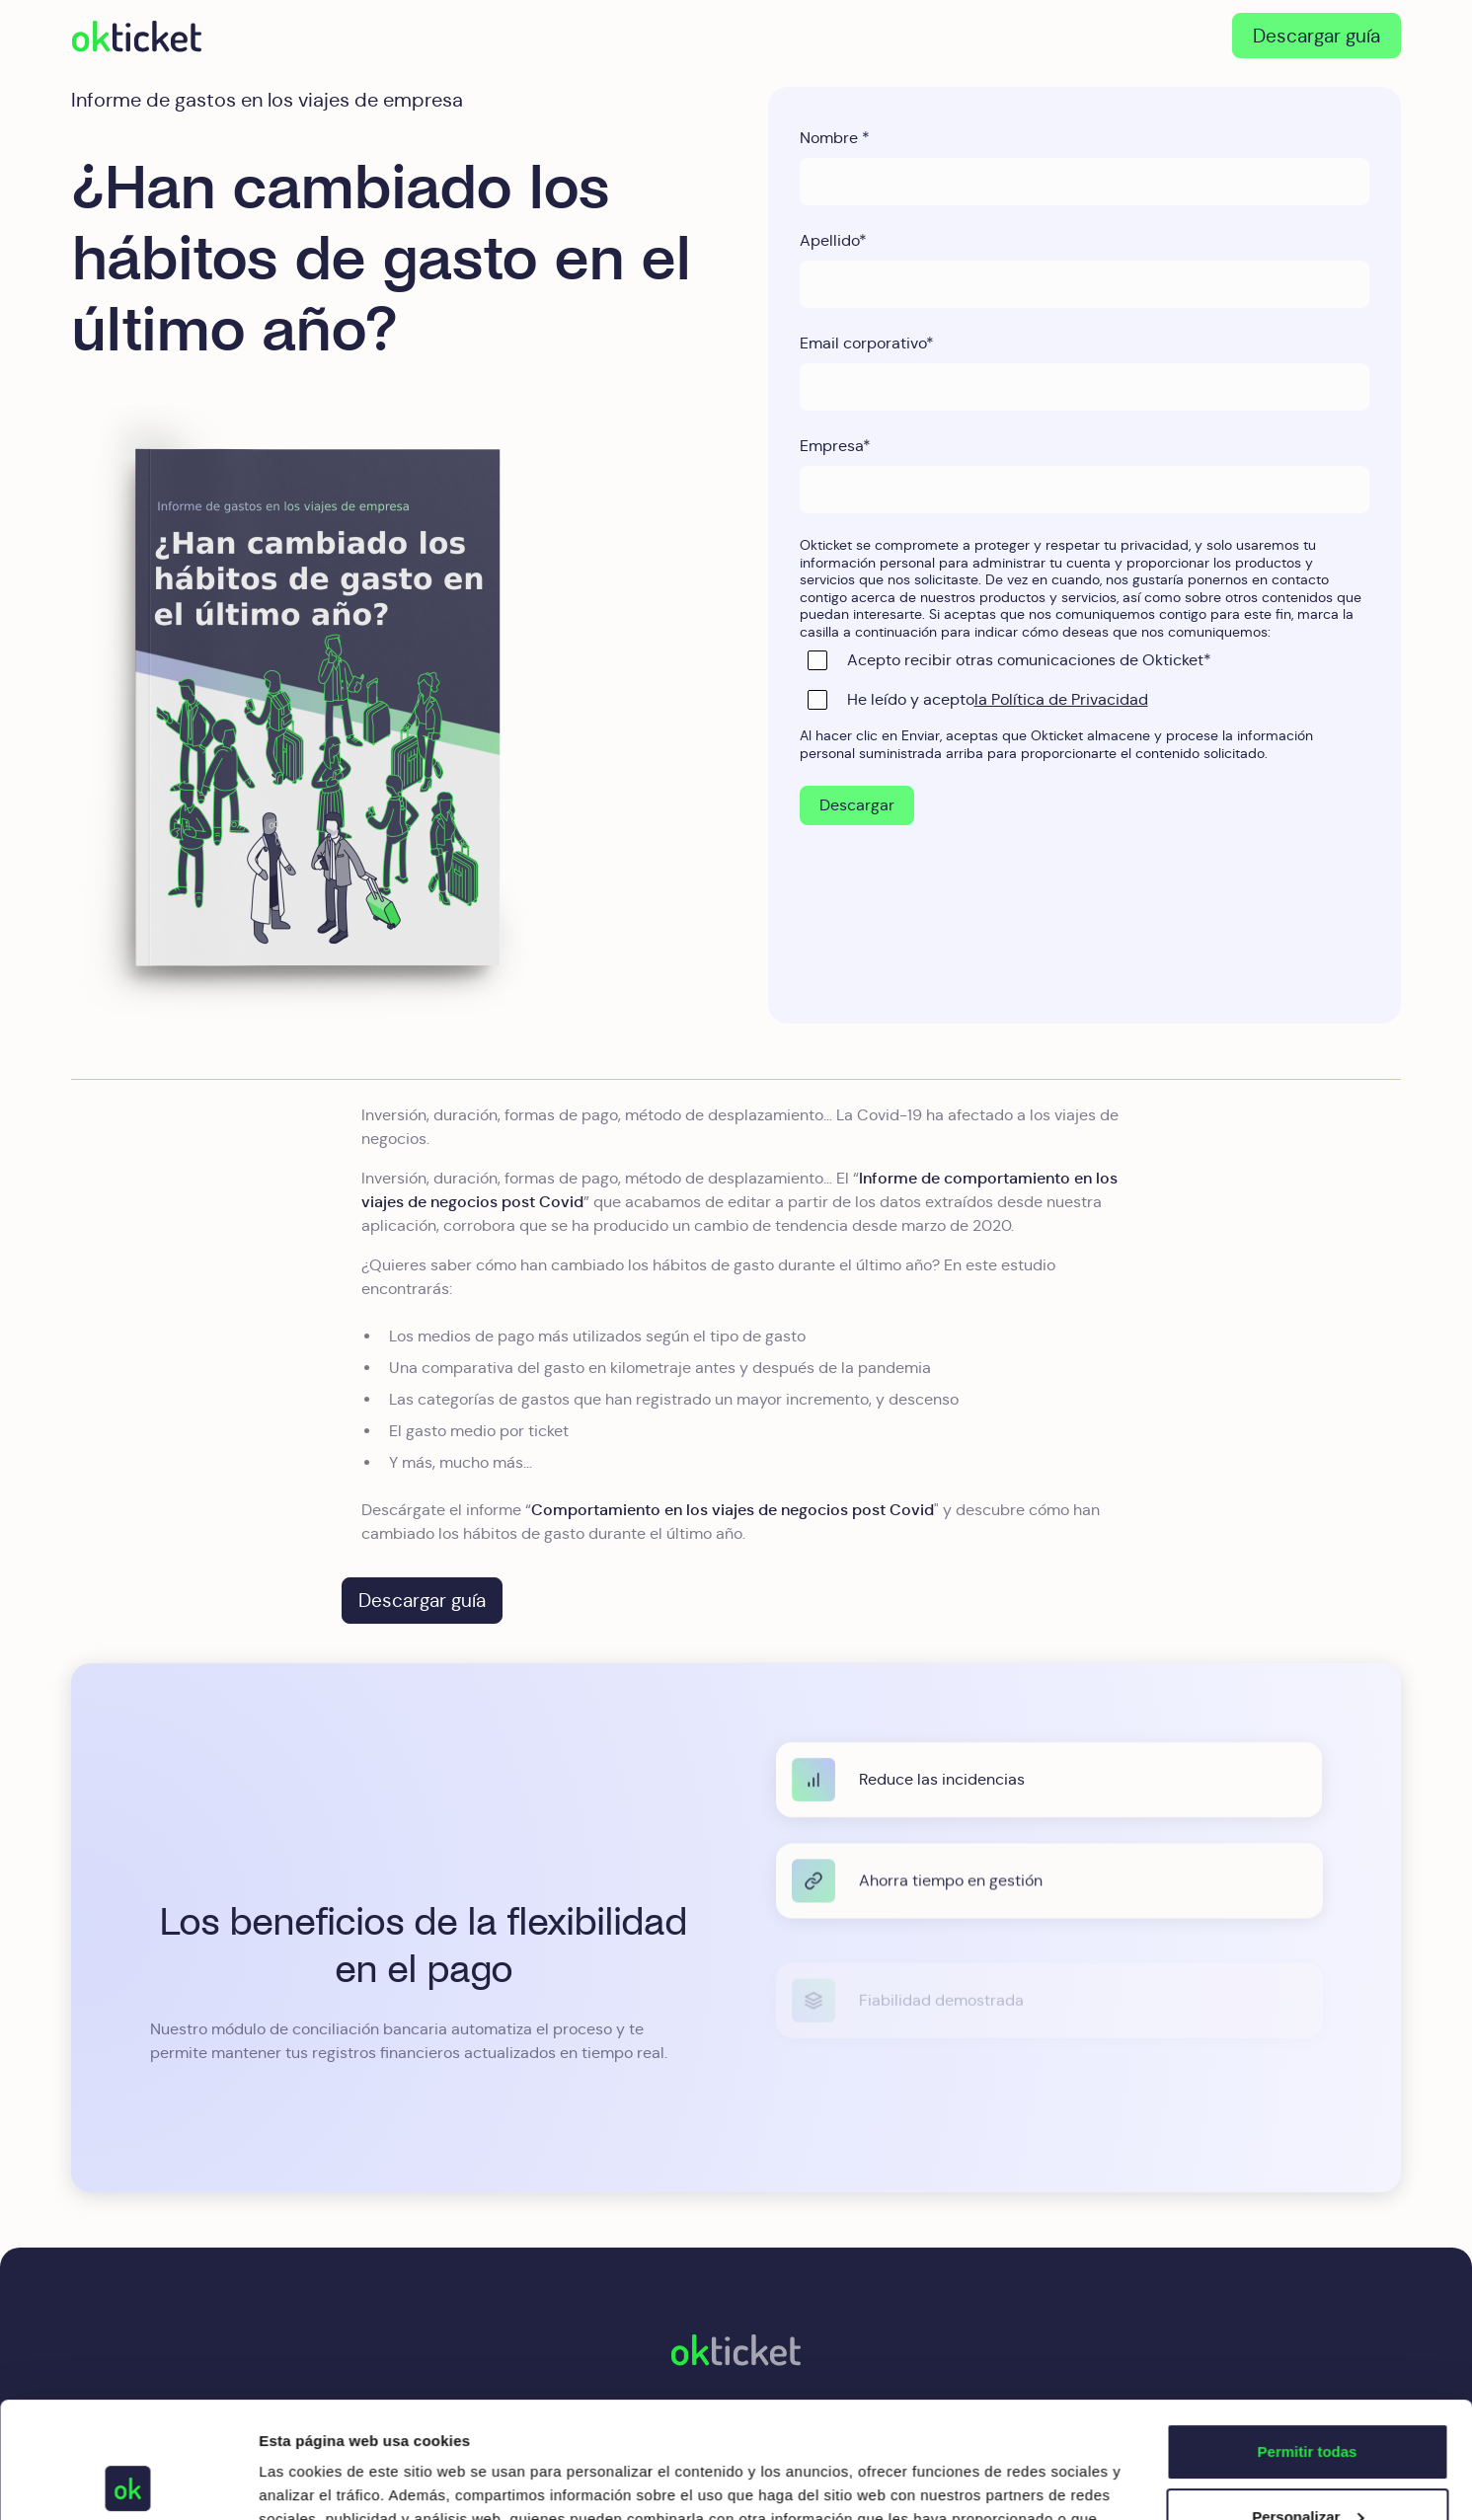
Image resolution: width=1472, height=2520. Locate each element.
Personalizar (1307, 2400)
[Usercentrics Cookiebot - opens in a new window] (127, 2481)
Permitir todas (1307, 2336)
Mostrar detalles (316, 2481)
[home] (136, 35)
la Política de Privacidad (1061, 699)
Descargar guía (1316, 35)
